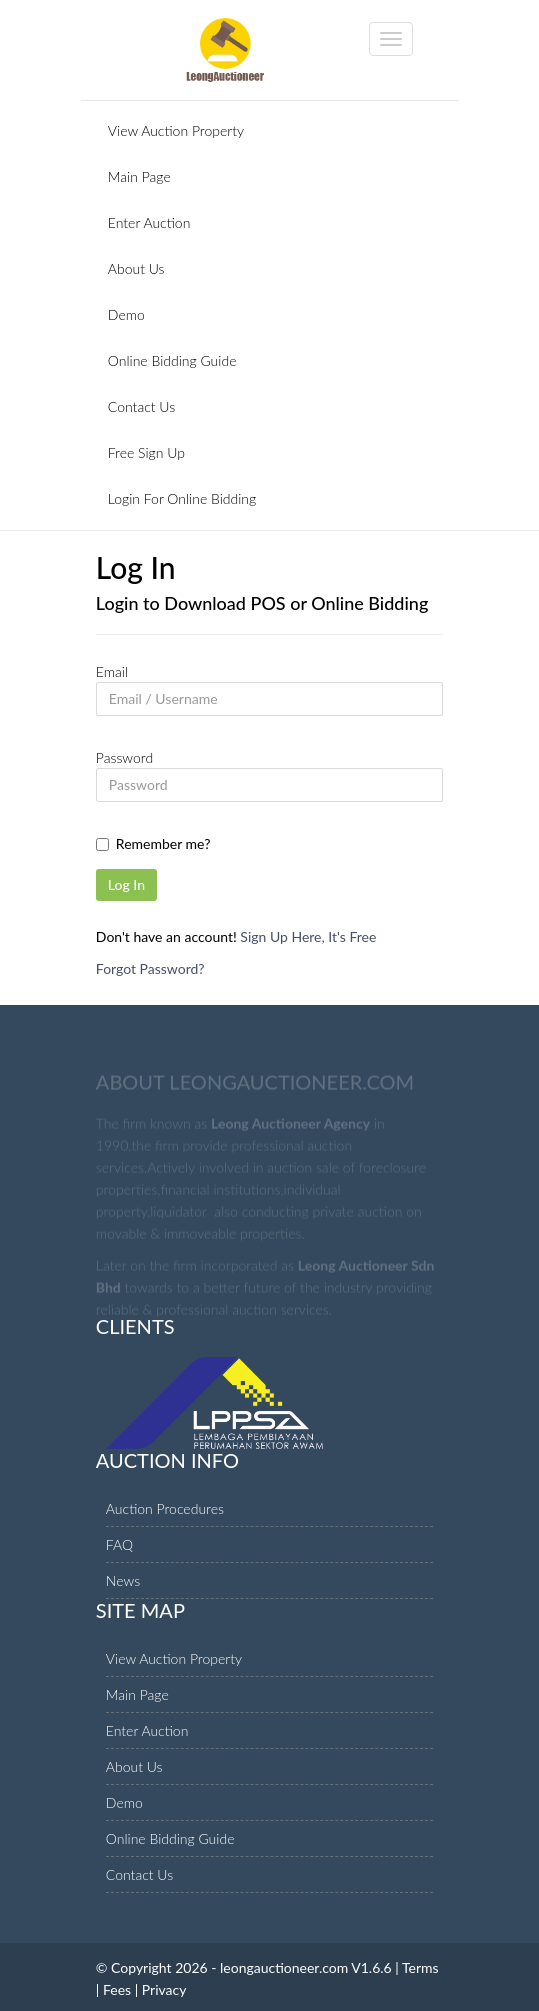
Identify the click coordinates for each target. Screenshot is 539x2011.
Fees (117, 1989)
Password (124, 757)
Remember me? (163, 843)
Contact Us (141, 406)
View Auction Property (176, 130)
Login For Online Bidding (182, 498)
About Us (136, 268)
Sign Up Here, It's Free (308, 936)
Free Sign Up (146, 452)
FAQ (119, 1544)
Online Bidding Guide (172, 360)
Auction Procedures (165, 1508)
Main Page (139, 176)
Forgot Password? (150, 968)
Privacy (164, 1989)
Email (112, 671)
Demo (126, 314)
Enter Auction (149, 222)
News (123, 1580)
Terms (420, 1967)
